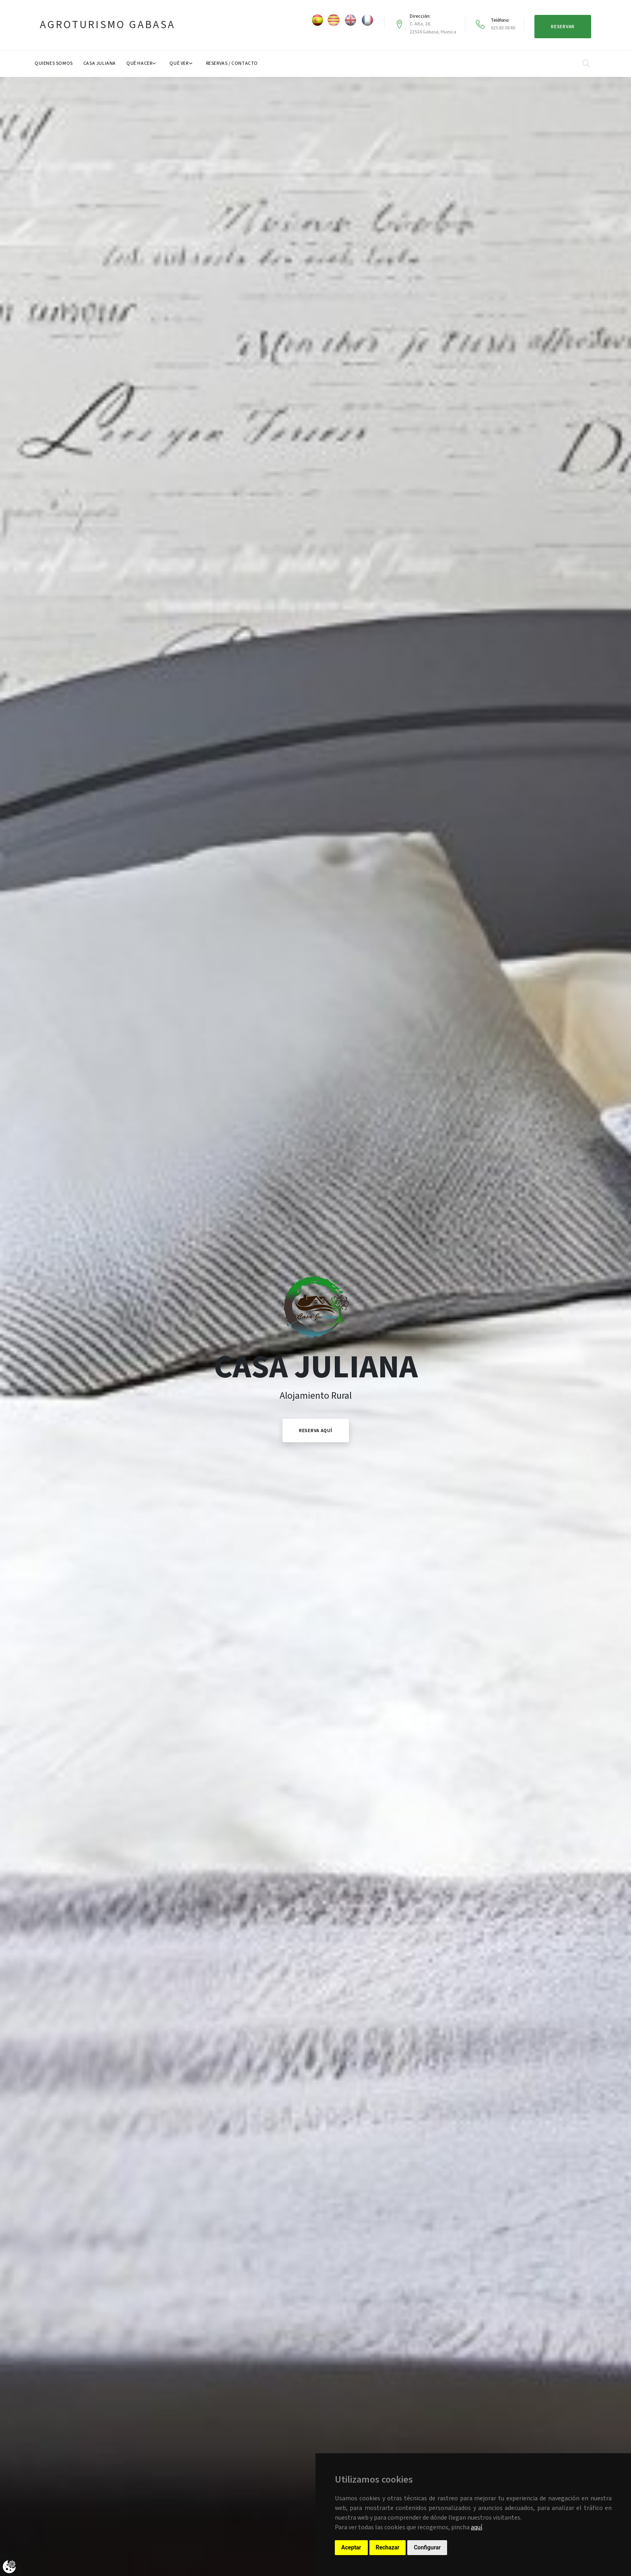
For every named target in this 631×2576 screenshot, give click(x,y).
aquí (476, 2527)
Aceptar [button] (351, 2547)
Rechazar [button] (388, 2547)
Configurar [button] (427, 2547)
